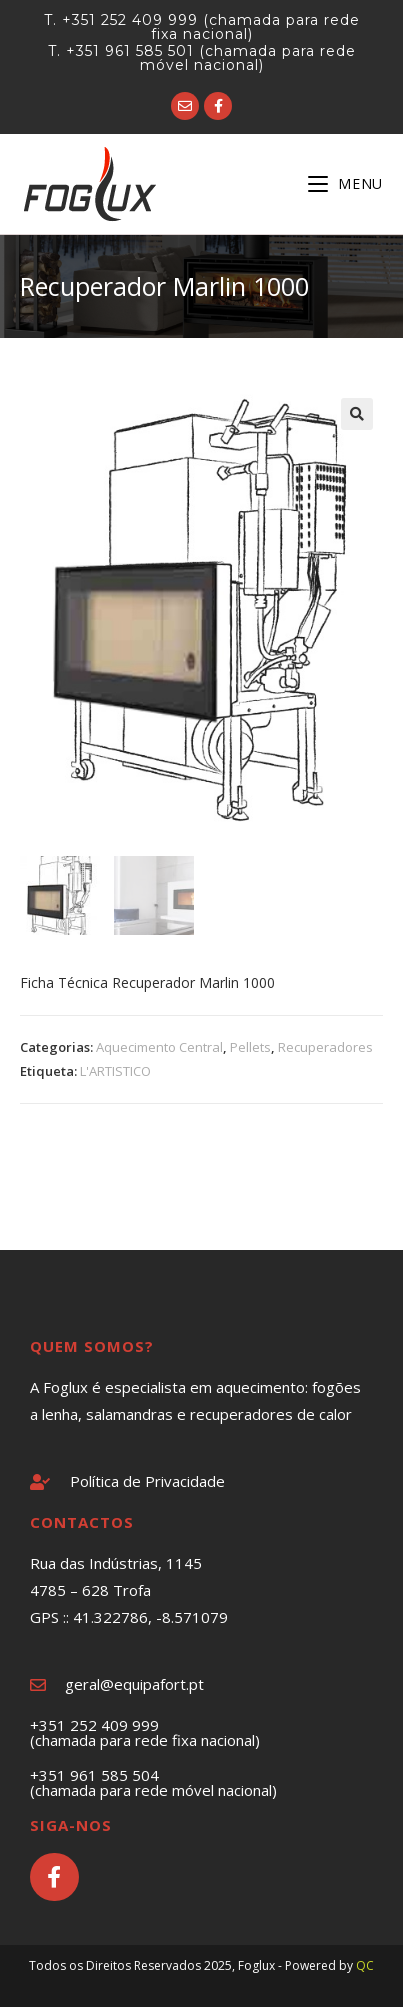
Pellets (250, 1047)
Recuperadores (325, 1047)
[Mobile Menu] (345, 183)
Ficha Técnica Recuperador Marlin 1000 (147, 982)
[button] (357, 414)
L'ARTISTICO (115, 1071)
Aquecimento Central (159, 1047)
